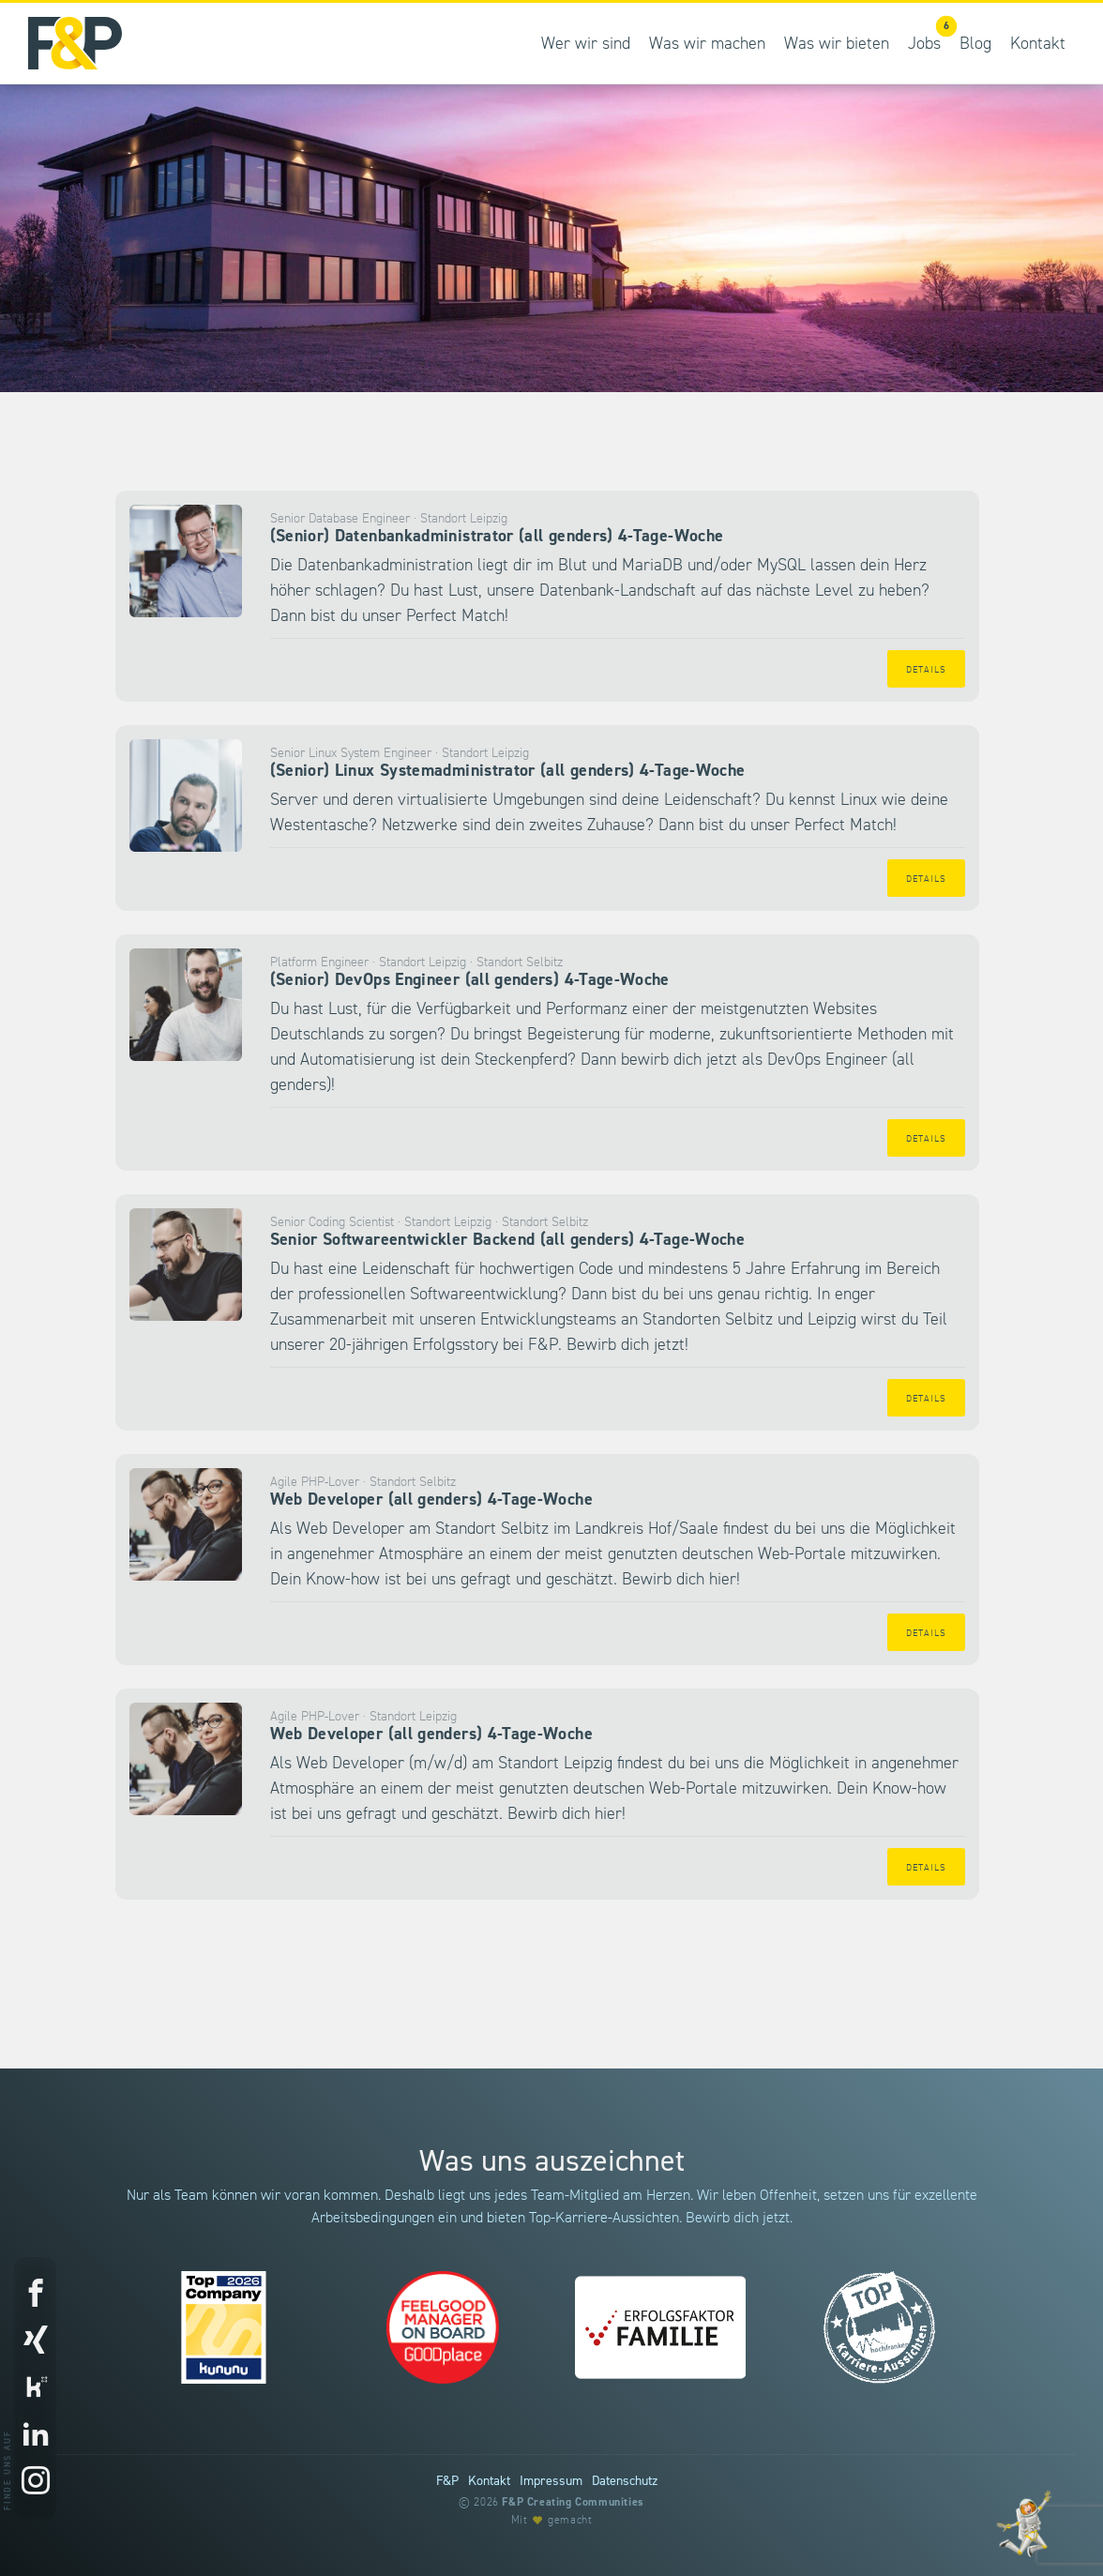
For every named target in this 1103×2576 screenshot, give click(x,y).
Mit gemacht (552, 2520)
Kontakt (1037, 43)
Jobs (929, 34)
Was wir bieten (836, 43)
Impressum (551, 2481)
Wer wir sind (585, 43)
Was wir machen (707, 43)
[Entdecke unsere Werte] (1023, 2523)
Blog (975, 43)
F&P (447, 2481)
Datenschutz (624, 2481)
